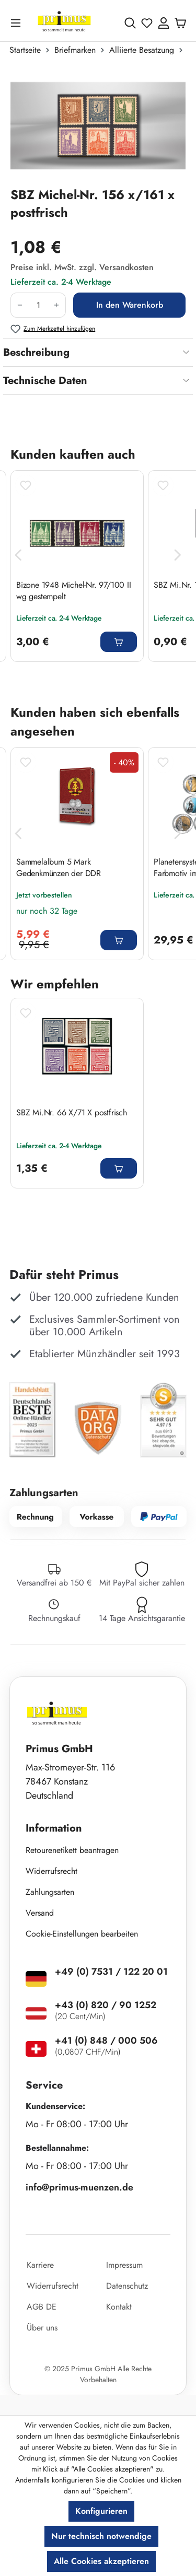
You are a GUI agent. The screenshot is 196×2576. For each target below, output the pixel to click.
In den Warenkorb (129, 305)
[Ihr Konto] (163, 23)
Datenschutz (127, 2286)
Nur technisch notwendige (101, 2536)
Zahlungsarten (50, 1892)
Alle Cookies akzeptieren (101, 2561)
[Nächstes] (178, 555)
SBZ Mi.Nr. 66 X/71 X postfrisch (71, 1112)
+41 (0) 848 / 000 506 (106, 2040)
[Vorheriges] (18, 555)
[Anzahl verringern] (19, 305)
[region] (98, 125)
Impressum (124, 2265)
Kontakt (119, 2307)
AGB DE (41, 2307)
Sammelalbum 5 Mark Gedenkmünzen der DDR (58, 867)
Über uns (42, 2328)
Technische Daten (45, 380)
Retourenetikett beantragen (72, 1850)
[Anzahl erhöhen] (57, 305)
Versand (40, 1913)
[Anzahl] (38, 305)
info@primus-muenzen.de (79, 2187)
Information (54, 1828)
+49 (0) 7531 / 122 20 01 (111, 1971)
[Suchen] (130, 23)
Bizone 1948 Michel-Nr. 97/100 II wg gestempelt (73, 590)
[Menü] (17, 22)
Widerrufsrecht (51, 1871)
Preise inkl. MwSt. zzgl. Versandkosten (82, 267)
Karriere (40, 2265)
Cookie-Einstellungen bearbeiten (82, 1934)
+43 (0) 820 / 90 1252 (105, 2005)
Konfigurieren (101, 2511)
